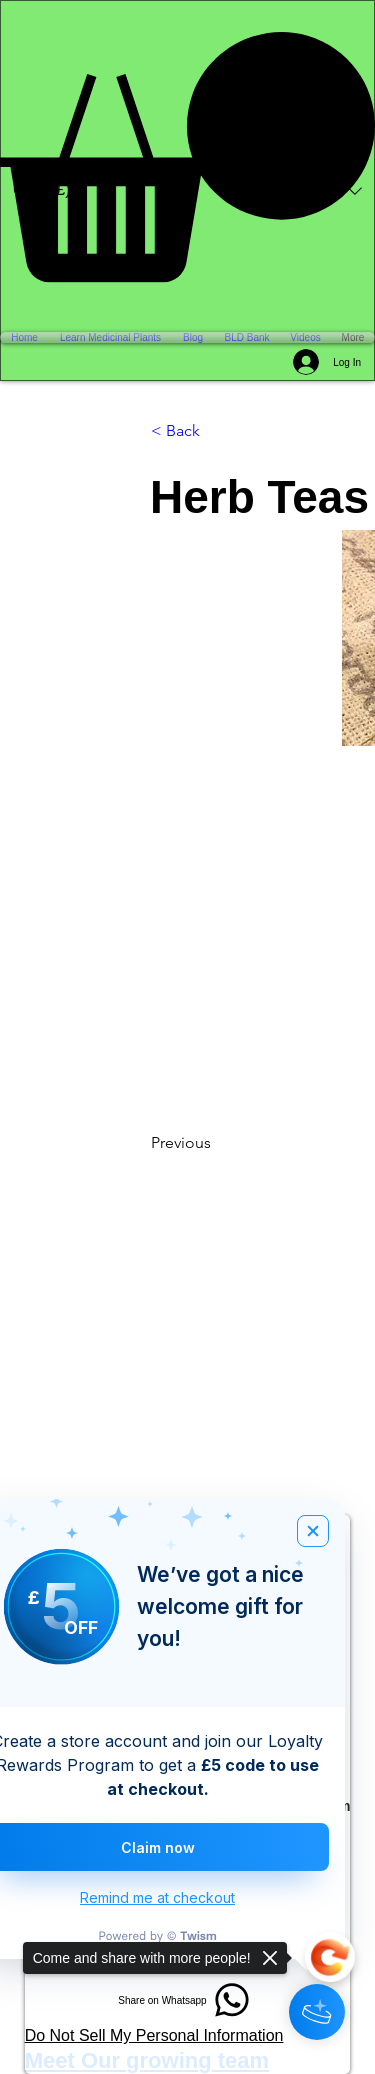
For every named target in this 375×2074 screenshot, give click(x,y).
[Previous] (217, 1143)
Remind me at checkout (157, 1897)
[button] (187, 157)
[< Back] (217, 431)
